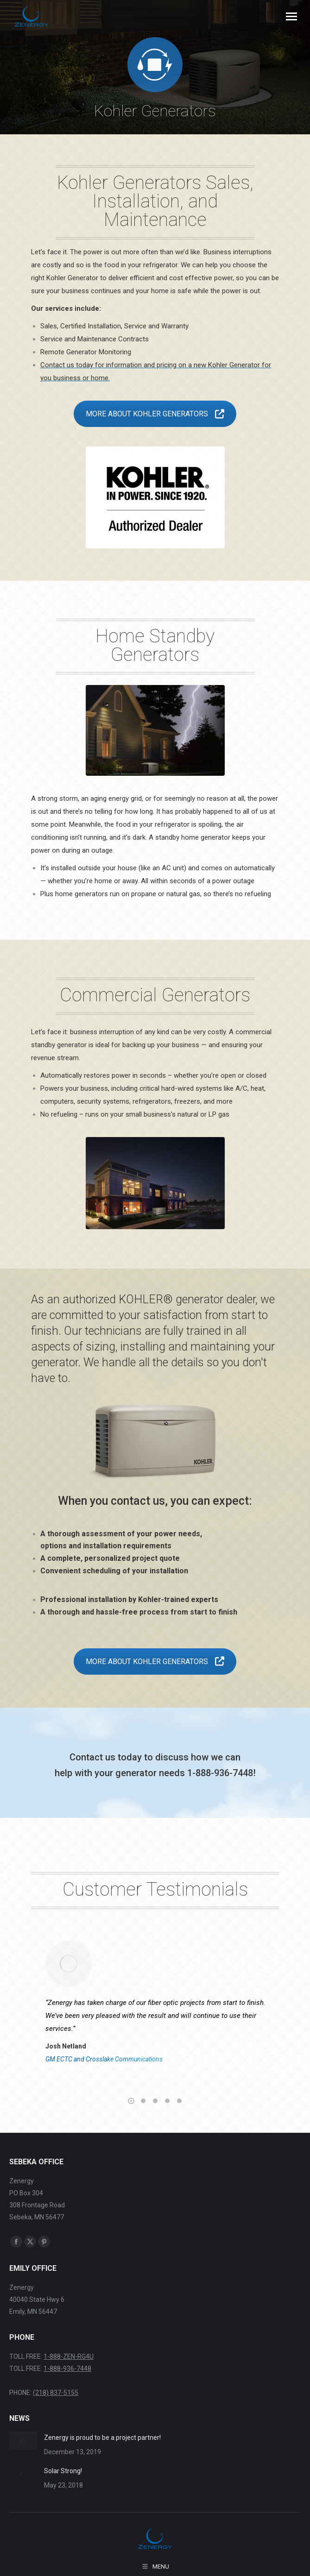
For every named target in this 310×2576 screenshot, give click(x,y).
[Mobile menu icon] (291, 16)
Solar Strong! (63, 2471)
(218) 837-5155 (55, 2392)
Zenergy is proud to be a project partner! (102, 2437)
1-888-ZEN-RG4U (69, 2356)
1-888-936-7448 (67, 2368)
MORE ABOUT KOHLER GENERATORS (155, 413)
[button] (131, 2100)
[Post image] (23, 2440)
